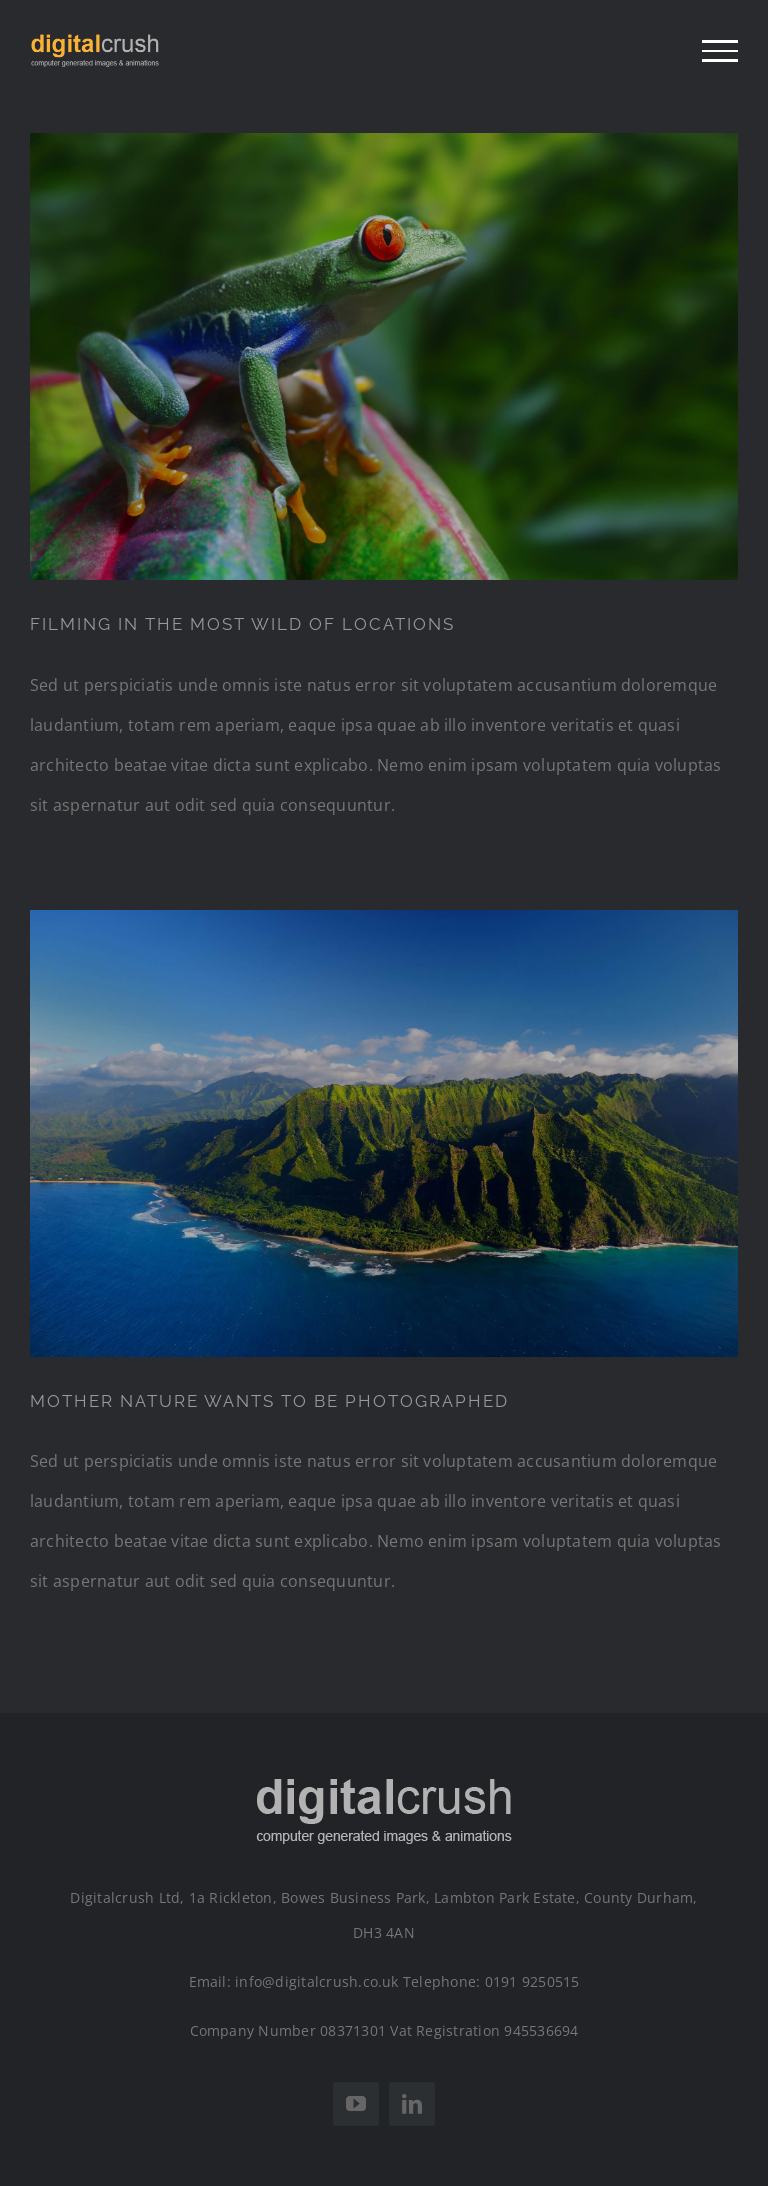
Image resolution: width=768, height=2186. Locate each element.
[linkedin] (412, 2104)
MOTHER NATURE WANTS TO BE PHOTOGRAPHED (269, 1401)
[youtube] (356, 2104)
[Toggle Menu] (720, 51)
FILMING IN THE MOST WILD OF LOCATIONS (242, 624)
